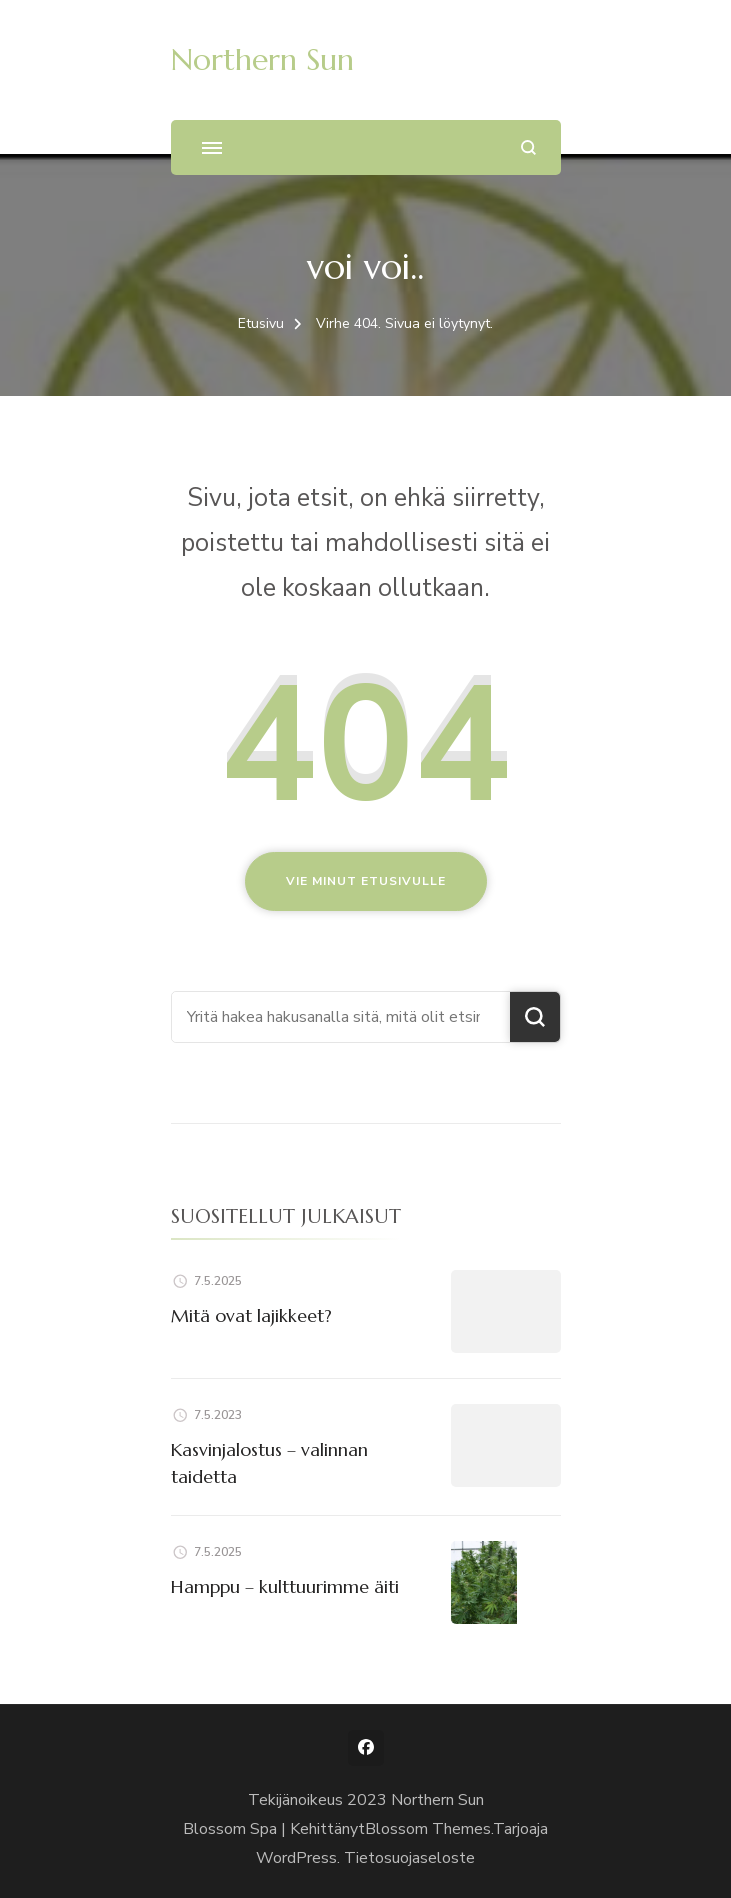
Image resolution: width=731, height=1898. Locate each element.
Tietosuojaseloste (409, 1858)
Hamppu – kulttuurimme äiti (285, 1586)
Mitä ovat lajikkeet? (251, 1315)
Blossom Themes (428, 1829)
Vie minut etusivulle (366, 881)
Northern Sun (262, 59)
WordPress (296, 1858)
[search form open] (528, 147)
